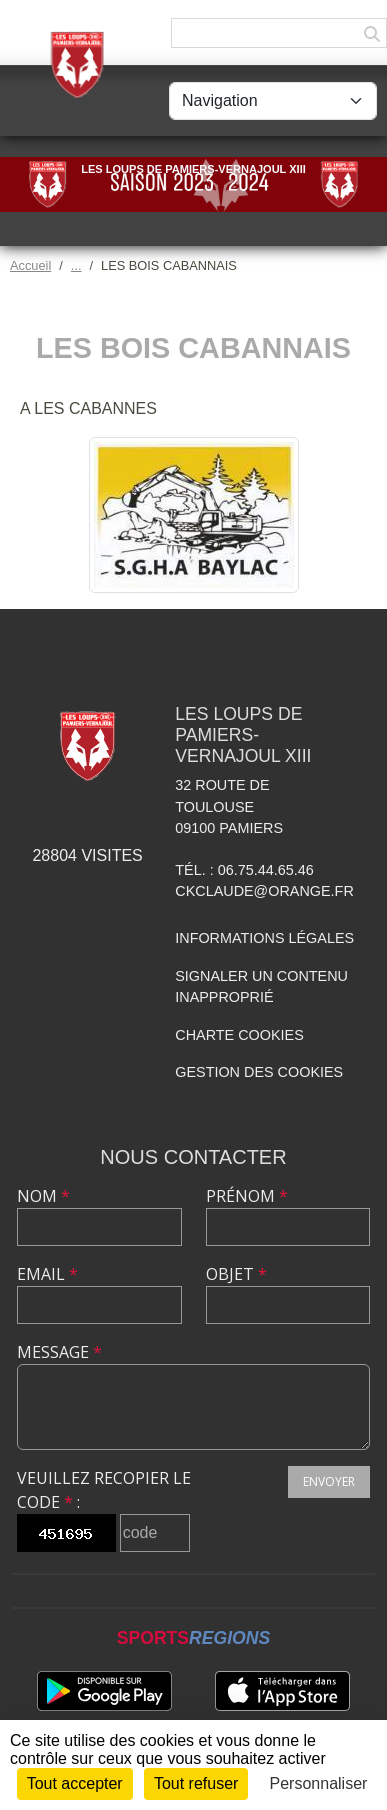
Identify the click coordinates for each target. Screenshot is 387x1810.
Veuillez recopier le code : (104, 1490)
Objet (236, 1274)
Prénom (247, 1196)
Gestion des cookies (259, 1072)
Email (47, 1274)
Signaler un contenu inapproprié (261, 987)
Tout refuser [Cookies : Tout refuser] (196, 1783)
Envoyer (329, 1481)
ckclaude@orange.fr (264, 891)
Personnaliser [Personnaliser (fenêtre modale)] (319, 1783)
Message (59, 1352)
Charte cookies (239, 1035)
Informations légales (264, 938)
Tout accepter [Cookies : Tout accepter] (75, 1783)
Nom (43, 1196)
